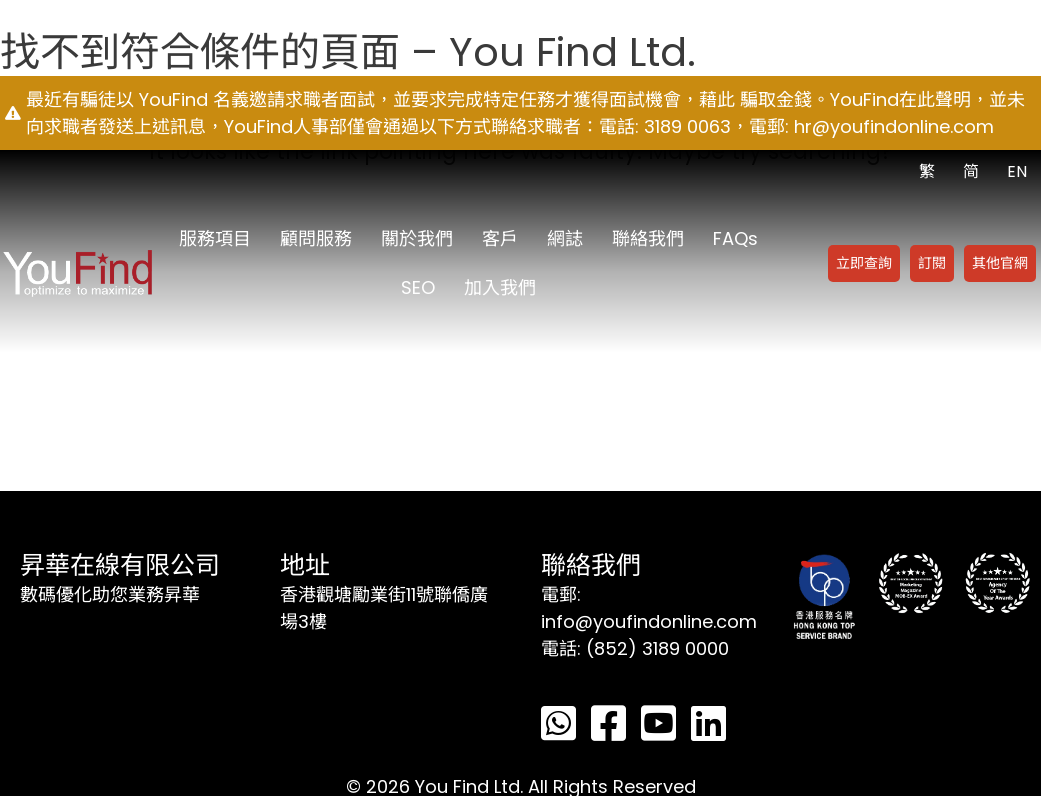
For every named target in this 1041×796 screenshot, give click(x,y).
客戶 (500, 238)
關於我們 (417, 238)
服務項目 (215, 238)
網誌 (565, 238)
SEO (418, 287)
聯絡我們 (648, 238)
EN (1017, 171)
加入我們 (500, 287)
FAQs (735, 238)
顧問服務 (316, 238)
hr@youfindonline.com (894, 126)
